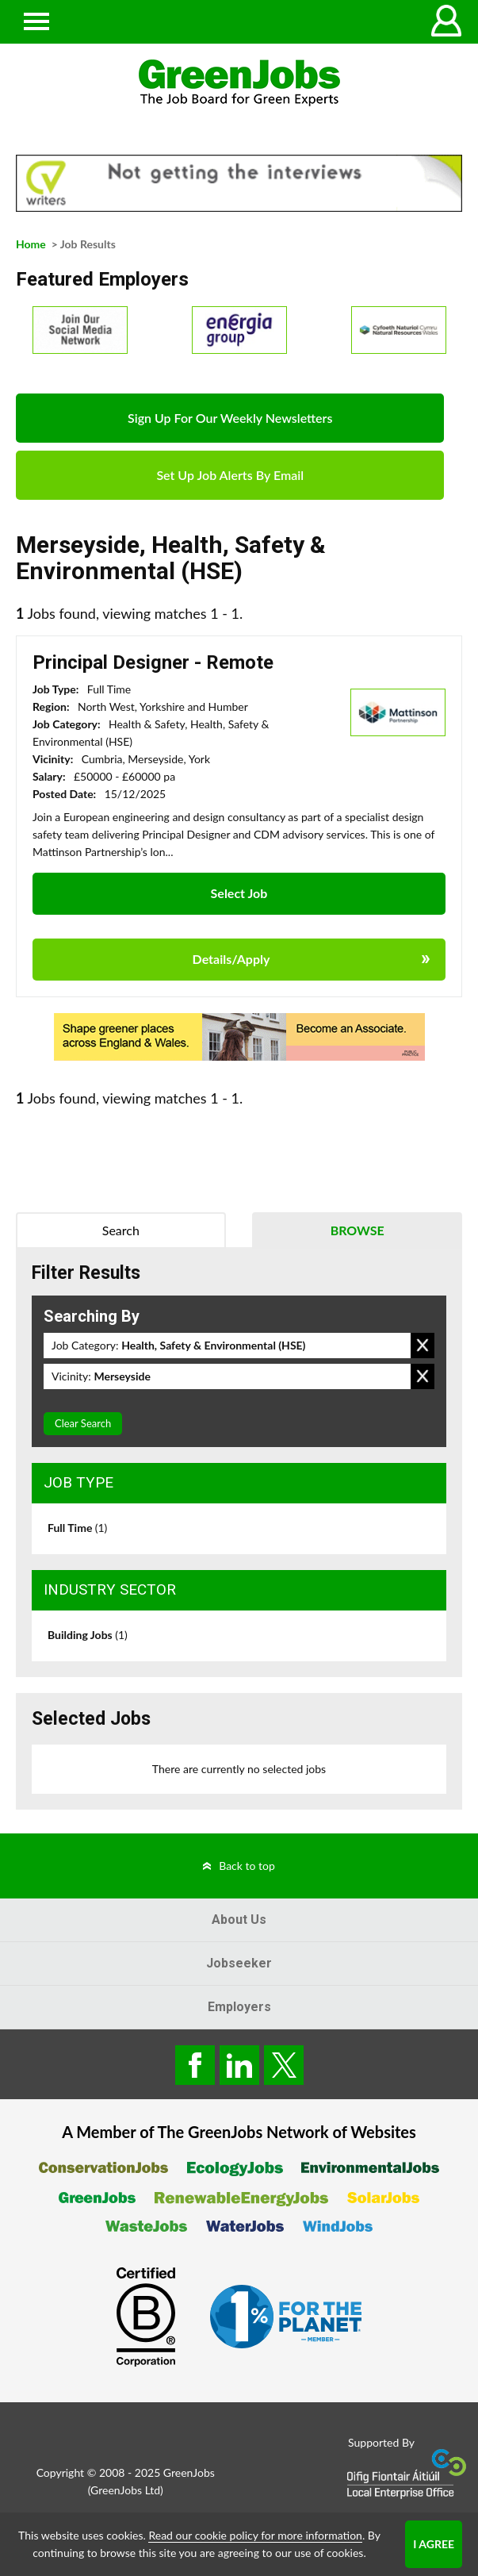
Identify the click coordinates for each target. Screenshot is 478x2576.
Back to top (247, 1865)
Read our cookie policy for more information (254, 2535)
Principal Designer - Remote (153, 662)
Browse (357, 1230)
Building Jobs (88, 1634)
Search (121, 1230)
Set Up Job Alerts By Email (230, 474)
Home (31, 244)
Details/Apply (231, 958)
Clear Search (83, 1423)
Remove (422, 1345)
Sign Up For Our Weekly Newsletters (230, 417)
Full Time (77, 1527)
